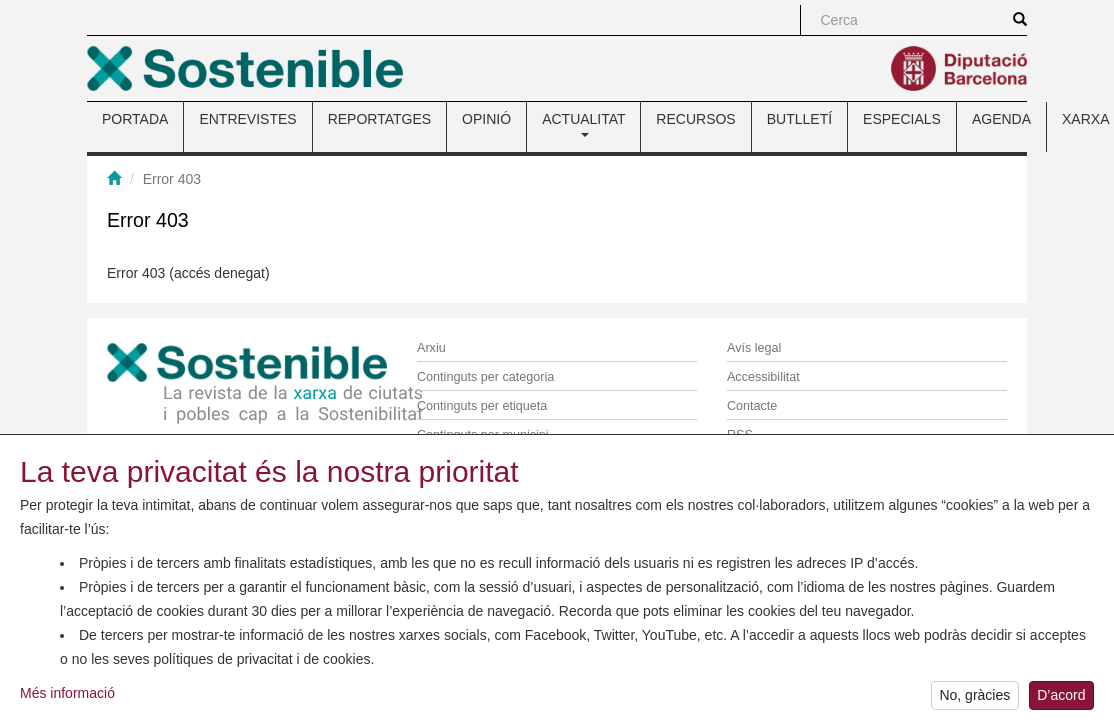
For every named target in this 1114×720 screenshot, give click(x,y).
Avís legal (754, 348)
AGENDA (1001, 119)
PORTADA (135, 119)
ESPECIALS (902, 119)
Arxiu (431, 348)
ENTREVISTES (247, 119)
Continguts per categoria (485, 377)
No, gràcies (974, 696)
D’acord (1061, 696)
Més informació (67, 693)
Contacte (752, 406)
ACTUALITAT (583, 124)
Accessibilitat (763, 377)
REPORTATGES (379, 119)
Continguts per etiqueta (482, 406)
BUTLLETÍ (799, 119)
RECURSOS (695, 119)
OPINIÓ (486, 119)
